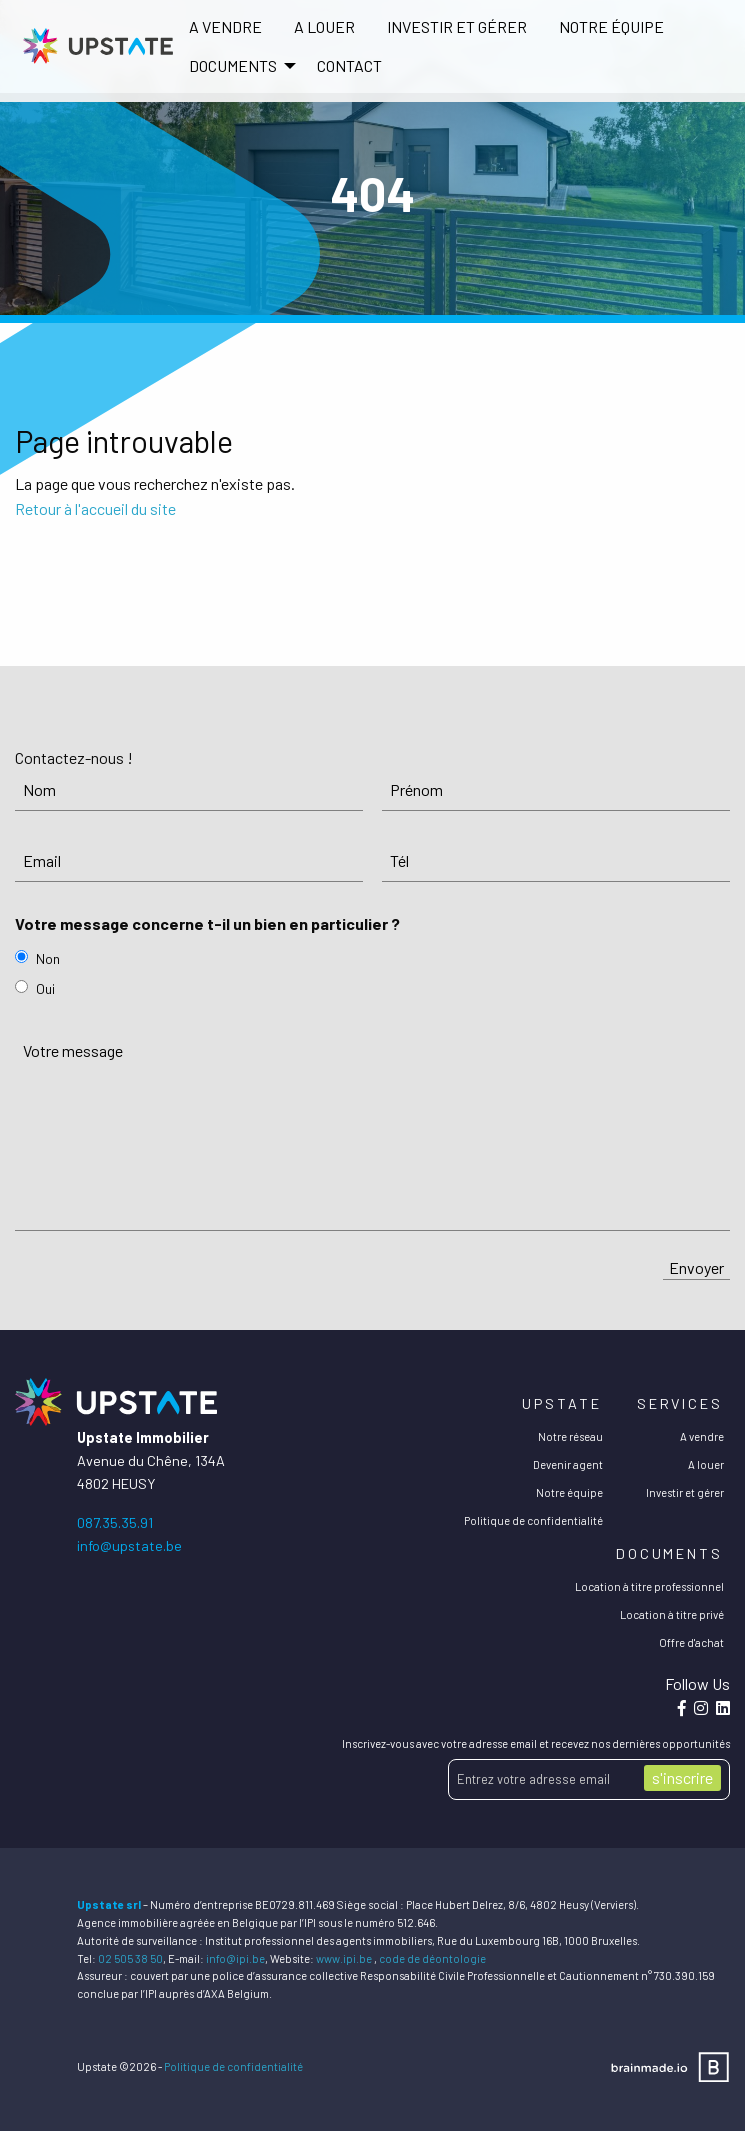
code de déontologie (432, 1958)
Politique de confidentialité (533, 1520)
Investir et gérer (457, 26)
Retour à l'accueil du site (95, 508)
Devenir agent (568, 1464)
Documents (669, 1553)
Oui (45, 988)
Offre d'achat (691, 1642)
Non (48, 958)
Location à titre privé (672, 1614)
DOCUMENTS (233, 65)
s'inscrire (682, 1777)
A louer (324, 26)
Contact (349, 65)
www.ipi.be (344, 1958)
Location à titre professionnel (649, 1586)
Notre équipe (611, 26)
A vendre (225, 26)
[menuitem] (225, 27)
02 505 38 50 (130, 1958)
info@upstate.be (129, 1545)
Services (680, 1403)
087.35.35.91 (115, 1522)
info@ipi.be (235, 1958)
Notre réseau (570, 1436)
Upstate (561, 1403)
